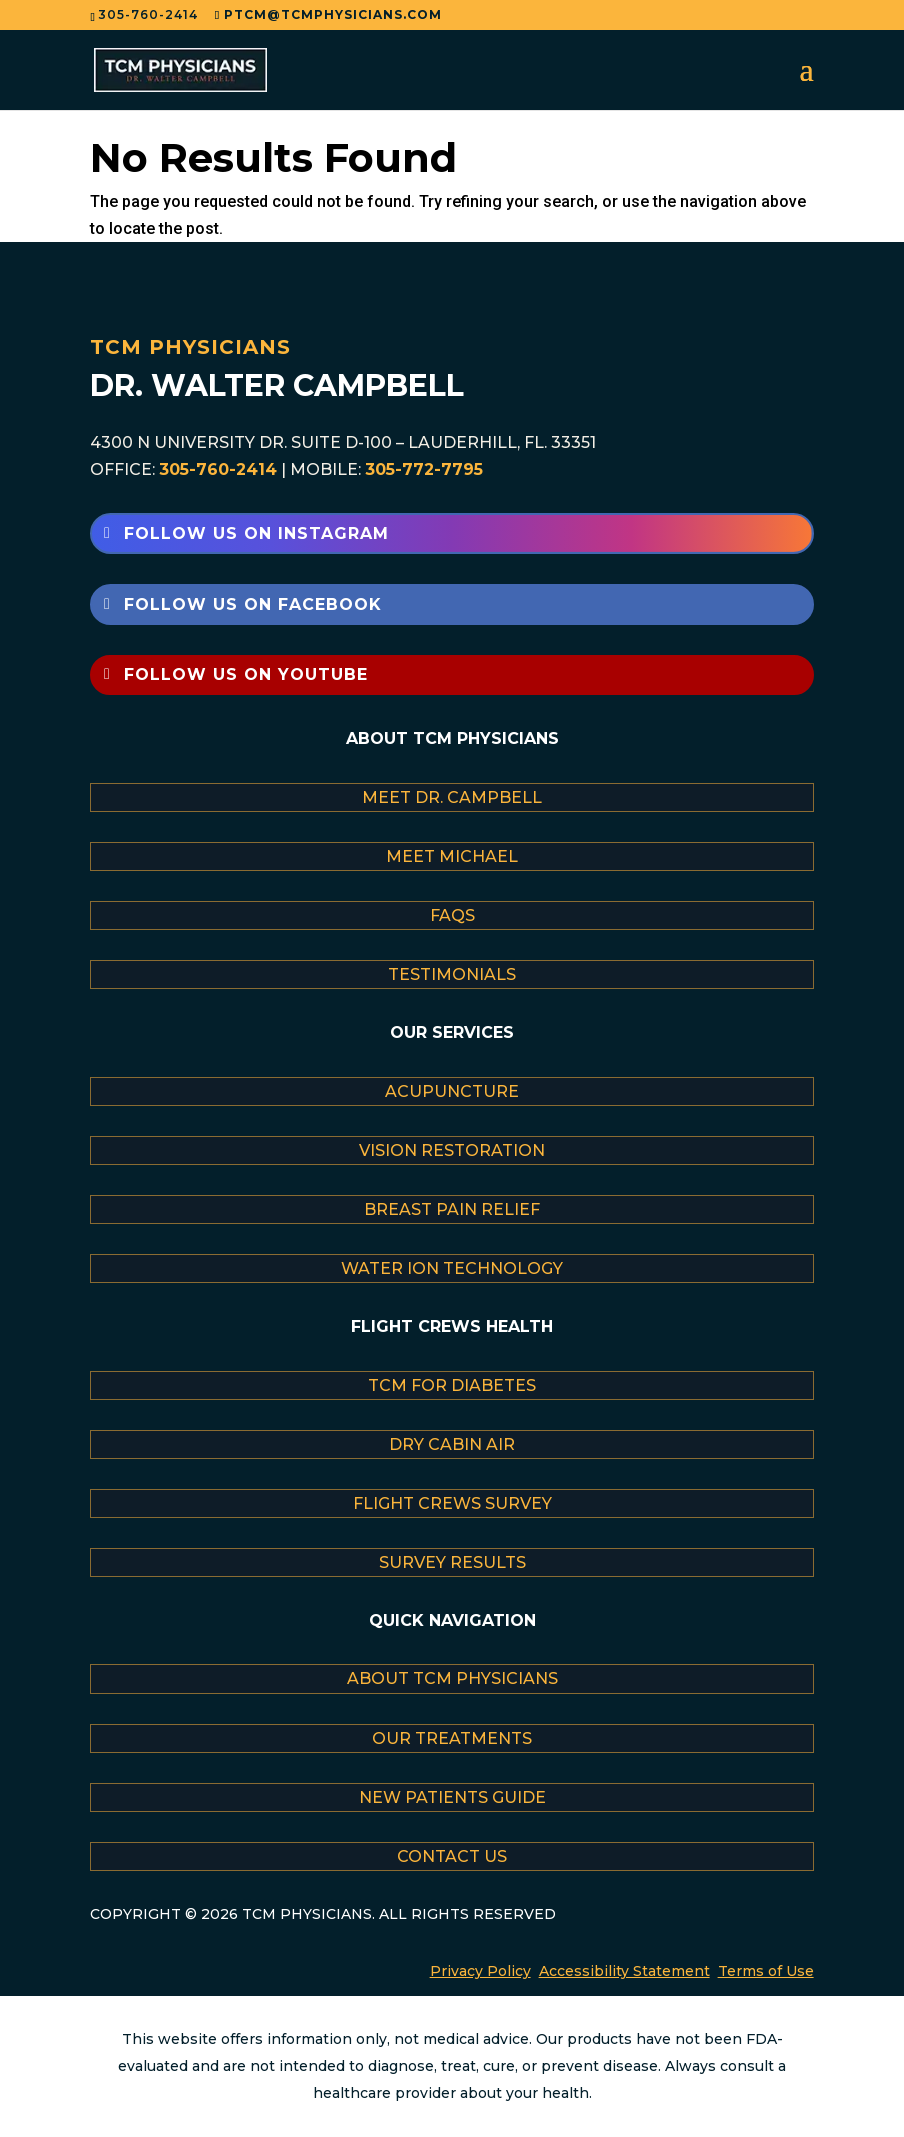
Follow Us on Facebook (253, 604)
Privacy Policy (480, 1971)
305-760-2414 (218, 469)
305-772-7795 (424, 469)
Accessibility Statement (624, 1971)
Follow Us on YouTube (246, 674)
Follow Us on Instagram (256, 533)
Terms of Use (766, 1971)
